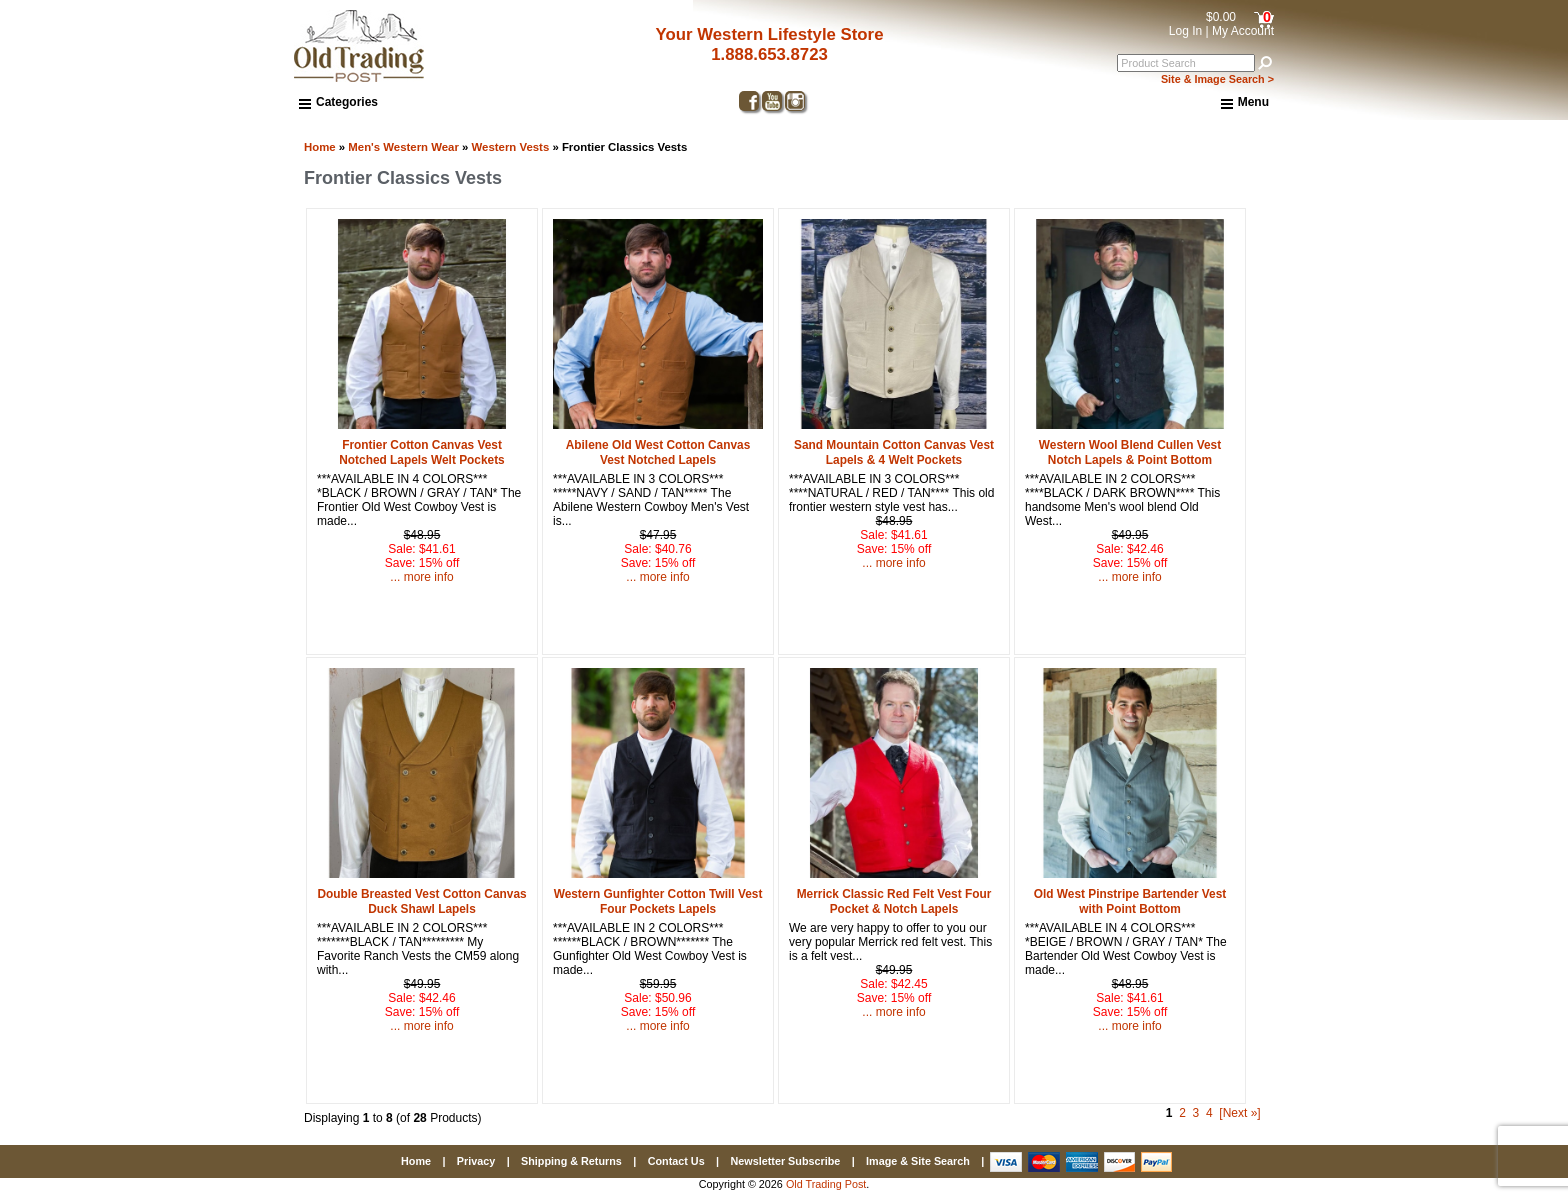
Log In (1185, 31)
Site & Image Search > (1217, 79)
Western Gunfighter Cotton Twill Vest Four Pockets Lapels (658, 901)
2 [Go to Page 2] (1182, 1113)
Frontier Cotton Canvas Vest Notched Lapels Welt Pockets (421, 452)
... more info (421, 577)
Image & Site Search (918, 1161)
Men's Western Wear (403, 147)
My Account (1243, 31)
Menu (1245, 103)
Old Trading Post (826, 1184)
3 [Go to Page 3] (1196, 1113)
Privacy (476, 1161)
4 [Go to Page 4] (1209, 1113)
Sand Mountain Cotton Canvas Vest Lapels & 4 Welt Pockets (894, 452)
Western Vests (511, 147)
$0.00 (1221, 17)
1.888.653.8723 (769, 54)
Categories (338, 102)
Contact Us (676, 1161)
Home (320, 147)
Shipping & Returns (571, 1161)
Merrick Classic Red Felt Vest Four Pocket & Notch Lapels (894, 901)
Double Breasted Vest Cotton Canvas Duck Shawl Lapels (421, 901)
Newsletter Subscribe (785, 1161)
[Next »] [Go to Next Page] (1239, 1113)
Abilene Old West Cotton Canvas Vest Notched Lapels (658, 452)
